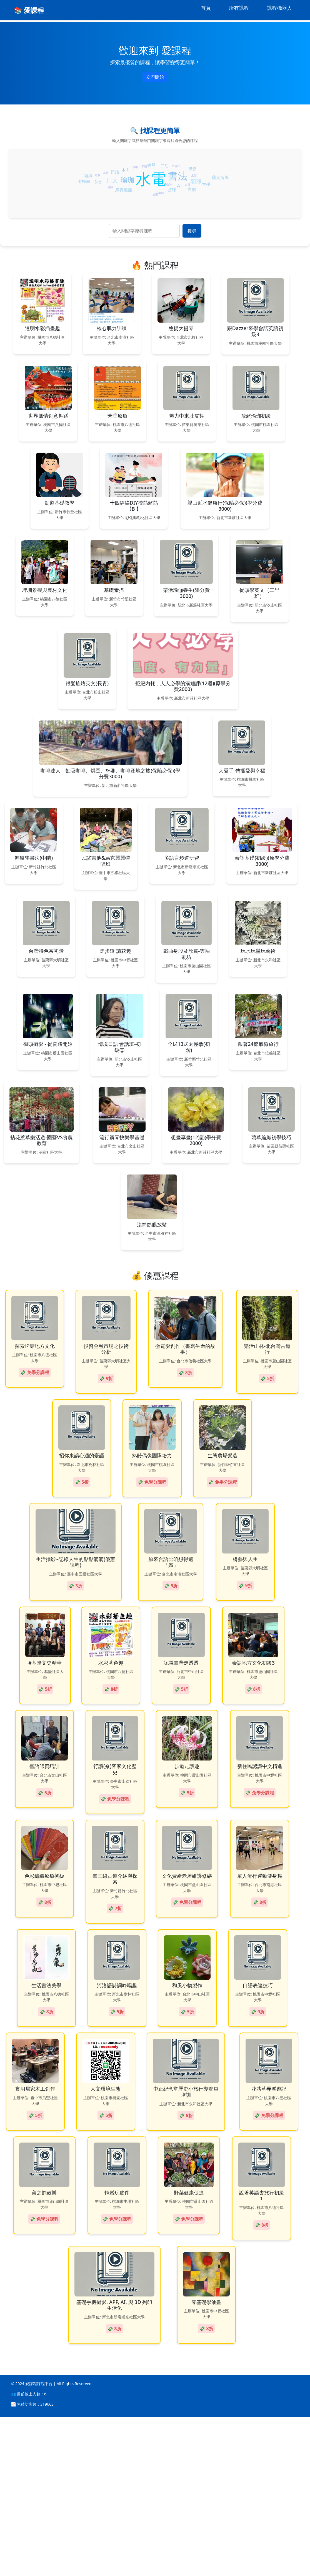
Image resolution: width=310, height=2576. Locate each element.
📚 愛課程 (29, 10)
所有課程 (239, 7)
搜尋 (192, 231)
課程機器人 (279, 7)
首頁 (206, 7)
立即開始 (155, 77)
